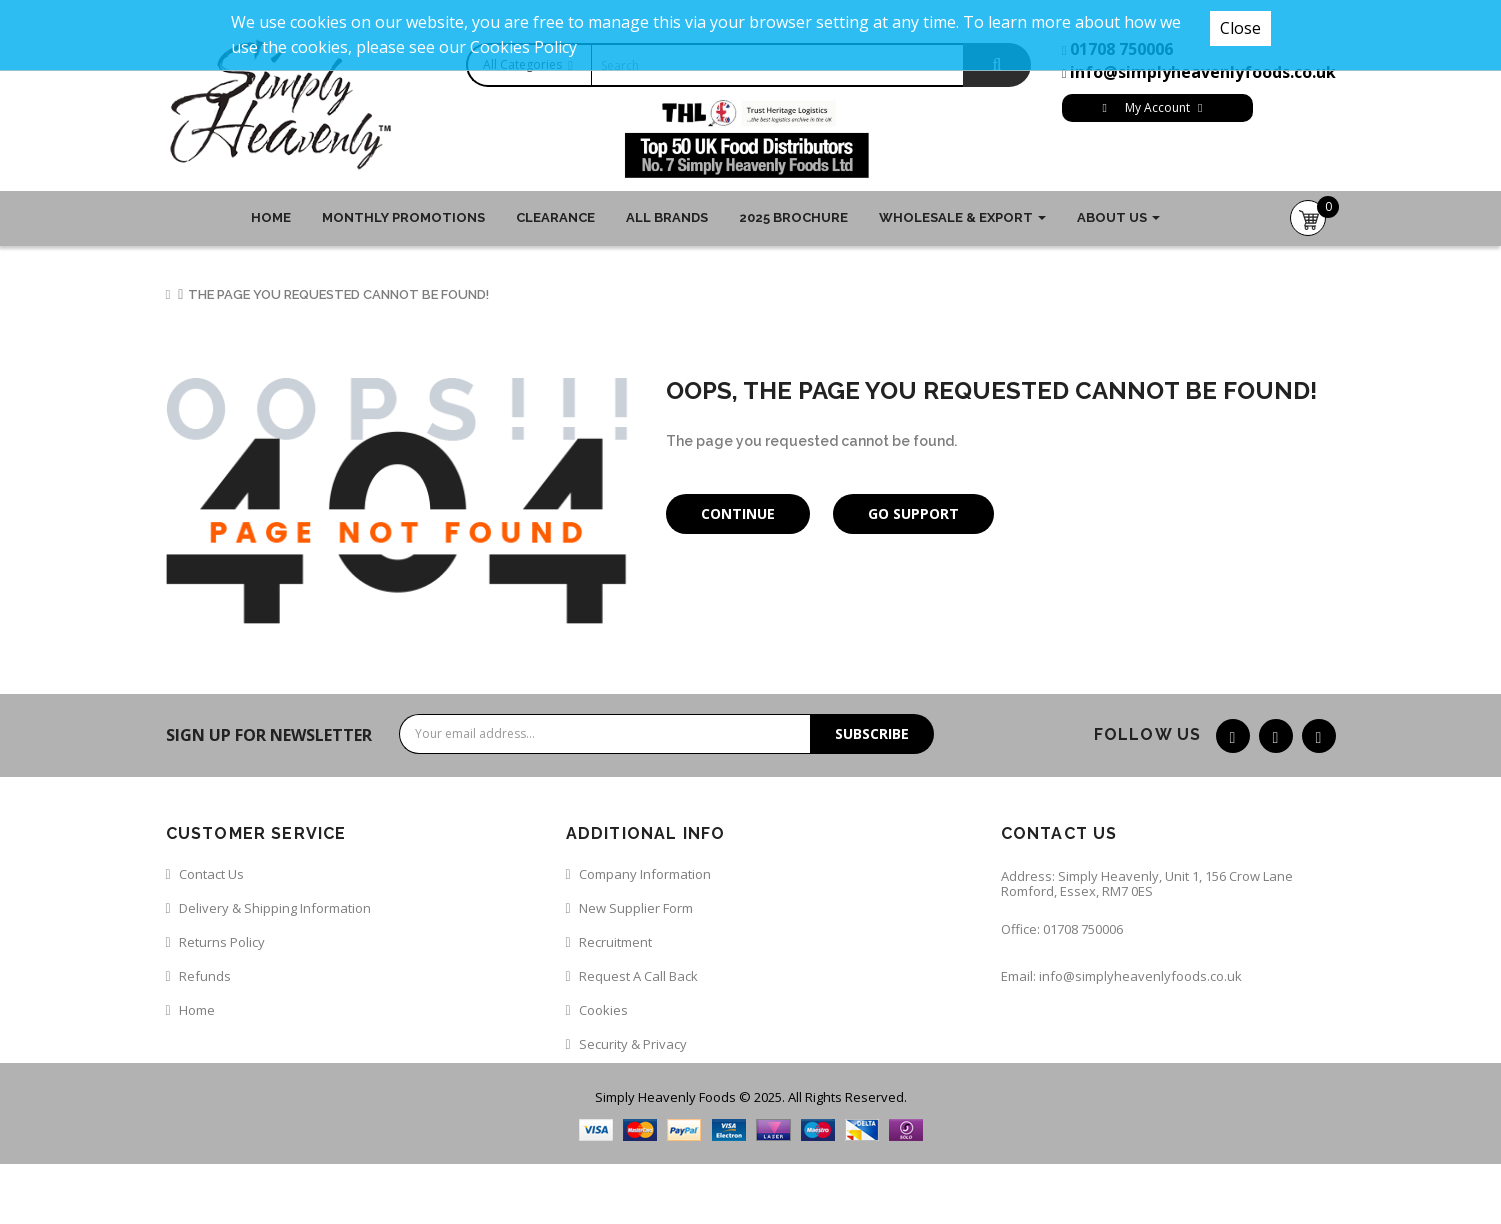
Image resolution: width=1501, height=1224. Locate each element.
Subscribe (872, 733)
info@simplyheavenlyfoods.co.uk (1203, 72)
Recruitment (615, 942)
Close (1240, 28)
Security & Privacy (633, 1044)
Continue (738, 513)
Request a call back (638, 976)
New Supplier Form (636, 908)
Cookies (603, 1010)
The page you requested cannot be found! (338, 294)
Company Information (645, 874)
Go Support (913, 513)
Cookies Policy (523, 47)
